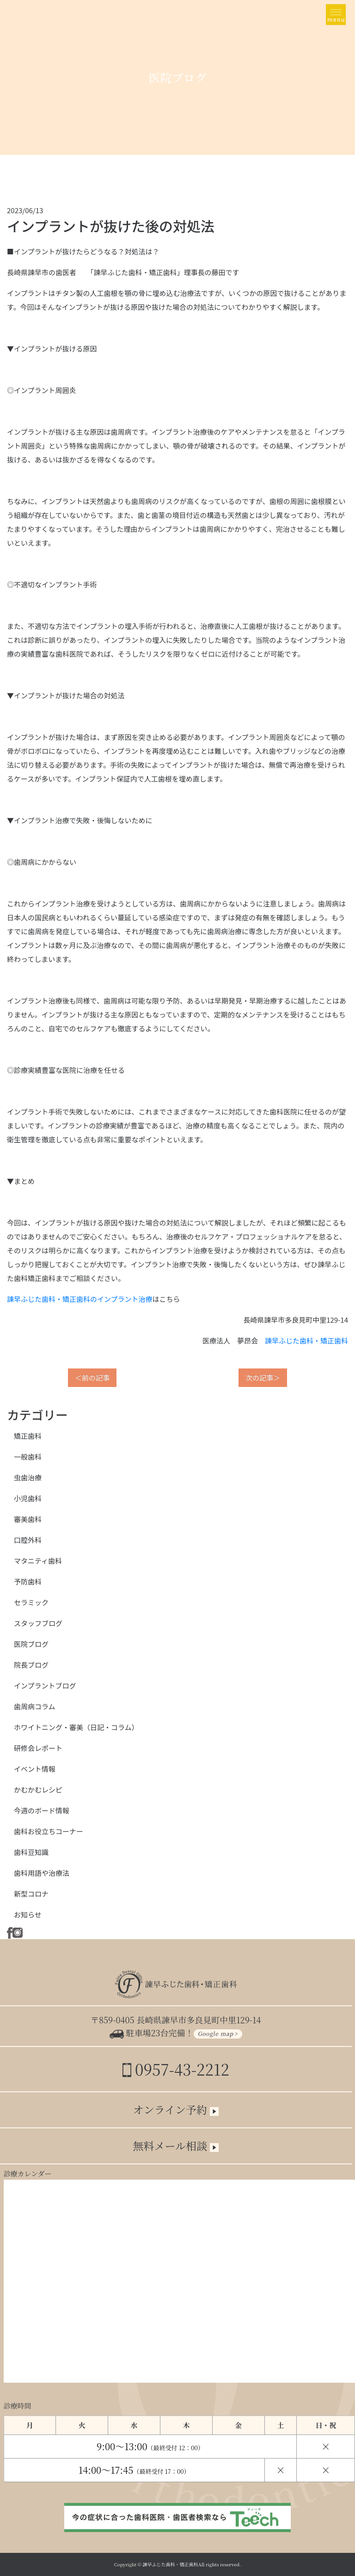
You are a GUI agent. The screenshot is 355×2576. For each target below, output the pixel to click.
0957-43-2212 (175, 2069)
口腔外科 (28, 1540)
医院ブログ (31, 1644)
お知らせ (28, 1914)
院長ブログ (31, 1665)
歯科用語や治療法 (41, 1873)
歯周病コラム (34, 1706)
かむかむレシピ (38, 1789)
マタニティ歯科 (38, 1560)
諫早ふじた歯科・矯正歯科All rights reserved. (192, 2564)
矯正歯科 (28, 1436)
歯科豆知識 (31, 1852)
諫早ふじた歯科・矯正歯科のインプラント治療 (80, 1299)
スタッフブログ (38, 1623)
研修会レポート (38, 1748)
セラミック (31, 1602)
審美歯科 (28, 1519)
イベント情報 (34, 1769)
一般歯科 (28, 1456)
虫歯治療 (28, 1477)
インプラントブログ (45, 1685)
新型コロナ (31, 1893)
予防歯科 (28, 1581)
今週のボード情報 (41, 1810)
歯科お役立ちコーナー (48, 1831)
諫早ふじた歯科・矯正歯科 (306, 1340)
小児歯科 (28, 1498)
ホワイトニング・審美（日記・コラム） (76, 1727)
